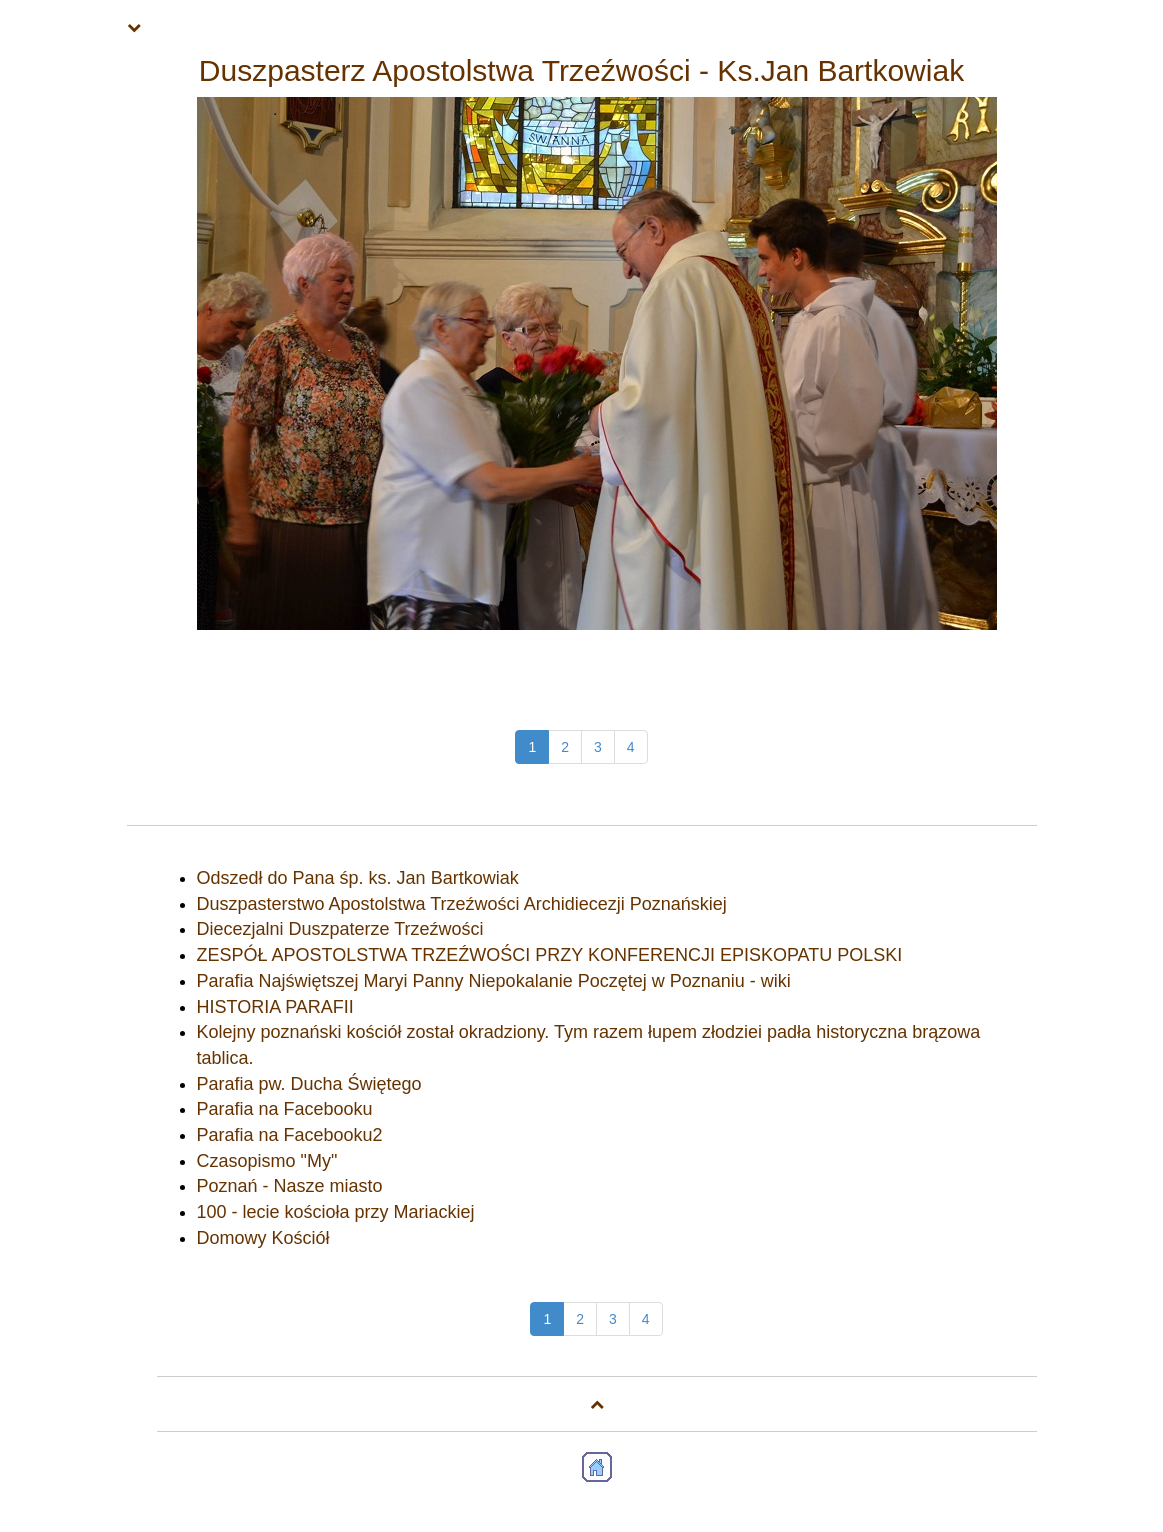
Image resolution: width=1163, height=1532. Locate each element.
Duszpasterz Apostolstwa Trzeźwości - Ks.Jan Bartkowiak (581, 70)
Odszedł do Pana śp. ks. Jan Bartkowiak (358, 878)
